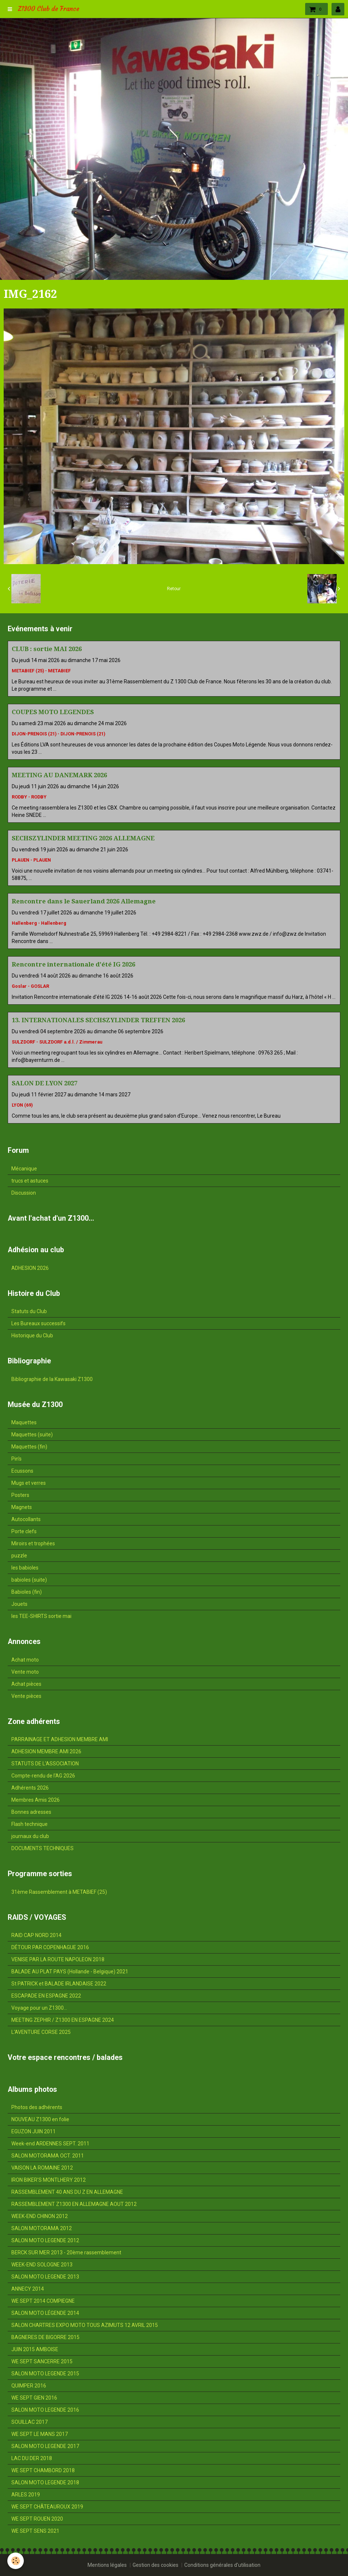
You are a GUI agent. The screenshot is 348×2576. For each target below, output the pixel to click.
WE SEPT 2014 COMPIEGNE (43, 2301)
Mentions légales (107, 2565)
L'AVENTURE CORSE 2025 (41, 2032)
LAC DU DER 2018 (31, 2458)
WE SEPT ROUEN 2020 (37, 2519)
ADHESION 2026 (30, 1268)
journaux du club (30, 1836)
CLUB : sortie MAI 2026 (47, 649)
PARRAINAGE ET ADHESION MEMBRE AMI (59, 1739)
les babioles (24, 1568)
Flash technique (29, 1824)
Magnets (21, 1507)
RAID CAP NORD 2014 (36, 1935)
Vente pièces (26, 1696)
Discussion (23, 1193)
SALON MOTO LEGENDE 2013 (45, 2277)
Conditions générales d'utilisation (222, 2565)
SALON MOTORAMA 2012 (41, 2228)
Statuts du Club (29, 1311)
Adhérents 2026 (30, 1788)
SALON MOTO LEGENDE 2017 (45, 2446)
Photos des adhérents (36, 2107)
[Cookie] (15, 2561)
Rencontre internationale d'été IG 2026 (73, 964)
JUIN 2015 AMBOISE (34, 2349)
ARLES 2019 (25, 2495)
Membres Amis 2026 (35, 1800)
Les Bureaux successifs (38, 1323)
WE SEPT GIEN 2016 (34, 2398)
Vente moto (25, 1672)
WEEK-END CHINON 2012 (39, 2216)
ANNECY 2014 (27, 2289)
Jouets (19, 1604)
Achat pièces (26, 1684)
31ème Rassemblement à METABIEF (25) (59, 1892)
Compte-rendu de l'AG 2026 (43, 1776)
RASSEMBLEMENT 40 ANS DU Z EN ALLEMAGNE (67, 2192)
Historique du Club (32, 1335)
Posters (20, 1495)
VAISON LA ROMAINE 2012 (42, 2168)
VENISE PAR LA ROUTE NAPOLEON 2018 (57, 1959)
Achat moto (25, 1660)
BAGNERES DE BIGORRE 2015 (45, 2337)
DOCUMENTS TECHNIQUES (42, 1848)
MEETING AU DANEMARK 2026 (59, 775)
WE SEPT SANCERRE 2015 (42, 2361)
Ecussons (22, 1471)
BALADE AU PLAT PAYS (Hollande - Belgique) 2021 (69, 1971)
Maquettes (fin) (29, 1447)
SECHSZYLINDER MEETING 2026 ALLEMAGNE (83, 838)
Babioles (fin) (26, 1592)
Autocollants (26, 1519)
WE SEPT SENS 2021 (35, 2531)
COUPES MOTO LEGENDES (53, 712)
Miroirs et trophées (33, 1543)
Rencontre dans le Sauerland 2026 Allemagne (84, 901)
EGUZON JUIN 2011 (33, 2131)
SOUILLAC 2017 (29, 2422)
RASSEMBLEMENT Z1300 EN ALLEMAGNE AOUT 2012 (74, 2204)
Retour (174, 588)
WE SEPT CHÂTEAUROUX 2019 (47, 2507)
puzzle (19, 1556)
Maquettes (24, 1422)
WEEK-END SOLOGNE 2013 (42, 2265)
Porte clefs (24, 1531)
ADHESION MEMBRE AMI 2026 (46, 1751)
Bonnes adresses (31, 1812)
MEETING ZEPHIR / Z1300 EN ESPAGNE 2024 (62, 2020)
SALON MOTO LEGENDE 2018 (45, 2482)
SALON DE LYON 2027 (44, 1083)
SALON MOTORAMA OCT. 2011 (47, 2156)
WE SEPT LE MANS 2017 (39, 2434)
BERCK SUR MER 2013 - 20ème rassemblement (66, 2252)
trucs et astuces (29, 1181)
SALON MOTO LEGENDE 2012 (45, 2240)
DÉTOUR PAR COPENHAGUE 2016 (50, 1947)
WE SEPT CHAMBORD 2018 (43, 2470)
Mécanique (24, 1169)
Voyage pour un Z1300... (39, 2008)
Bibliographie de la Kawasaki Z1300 (52, 1379)
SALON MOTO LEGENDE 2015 (45, 2373)
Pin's (16, 1459)
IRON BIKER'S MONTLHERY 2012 (48, 2180)
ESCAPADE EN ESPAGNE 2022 (46, 1996)
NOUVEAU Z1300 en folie (40, 2119)
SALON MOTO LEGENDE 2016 (45, 2410)
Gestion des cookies (155, 2565)
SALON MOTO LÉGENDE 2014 (45, 2313)
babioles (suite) (29, 1580)
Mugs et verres (28, 1483)
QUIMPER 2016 (28, 2386)
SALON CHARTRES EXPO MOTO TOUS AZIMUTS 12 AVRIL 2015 (84, 2325)
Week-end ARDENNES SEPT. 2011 (50, 2143)
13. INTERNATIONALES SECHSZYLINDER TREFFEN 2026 (98, 1020)
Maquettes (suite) (32, 1434)
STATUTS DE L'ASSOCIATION (45, 1763)
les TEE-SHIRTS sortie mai (41, 1616)
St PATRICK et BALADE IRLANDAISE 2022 (58, 1984)
